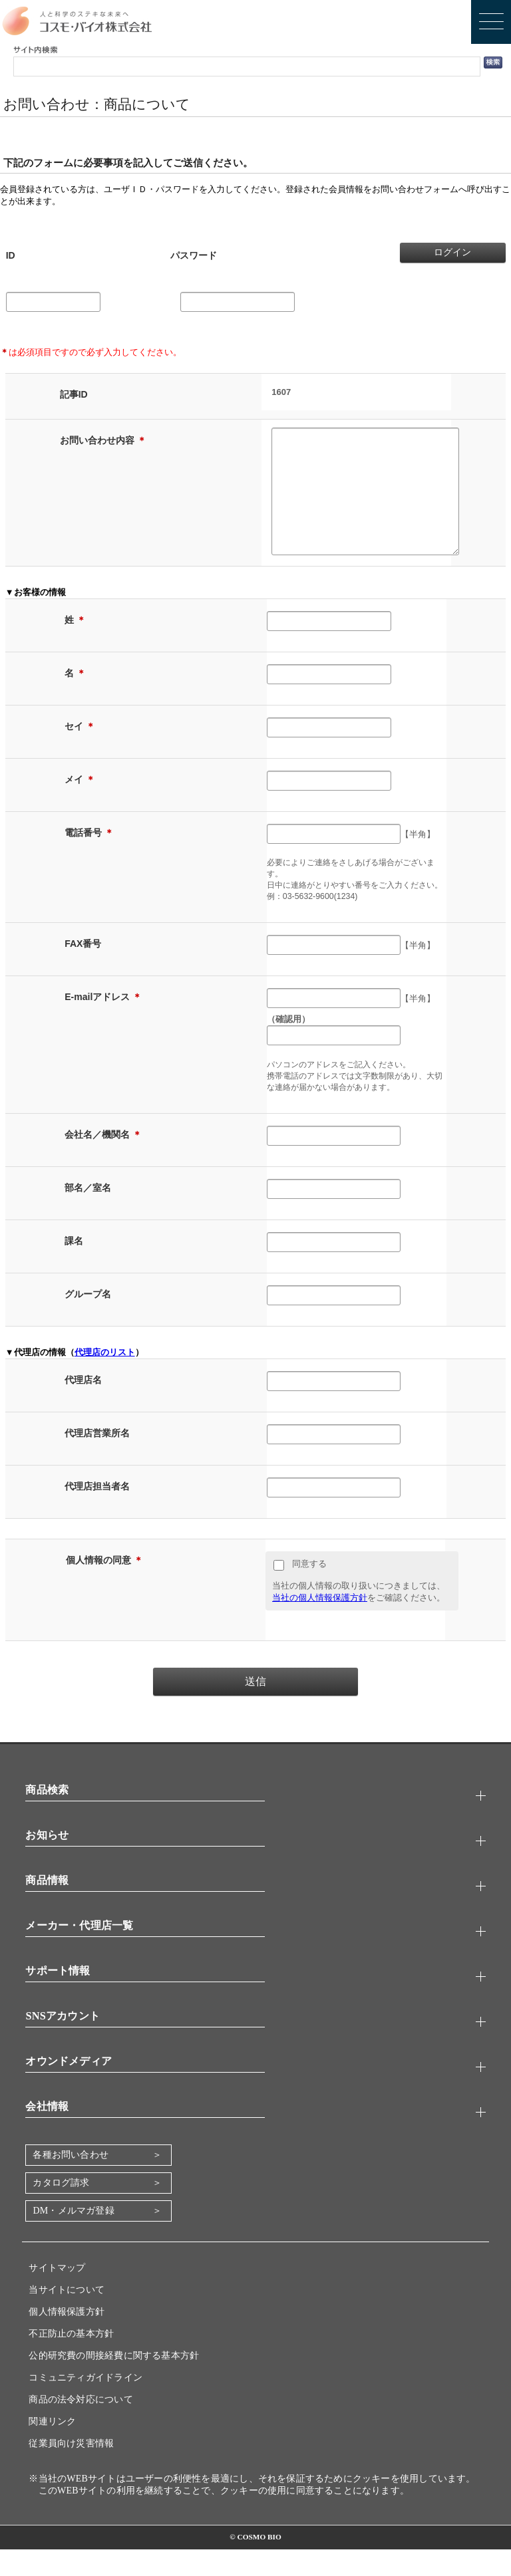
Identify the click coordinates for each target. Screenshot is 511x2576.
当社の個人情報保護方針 (319, 1624)
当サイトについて (66, 2316)
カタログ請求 (61, 2209)
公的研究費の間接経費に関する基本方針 (114, 2382)
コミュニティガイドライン (85, 2404)
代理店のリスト (105, 1379)
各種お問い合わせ (70, 2181)
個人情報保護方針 (66, 2338)
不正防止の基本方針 (71, 2360)
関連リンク (52, 2448)
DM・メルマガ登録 (73, 2237)
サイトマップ (57, 2294)
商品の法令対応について (80, 2426)
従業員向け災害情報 (71, 2470)
